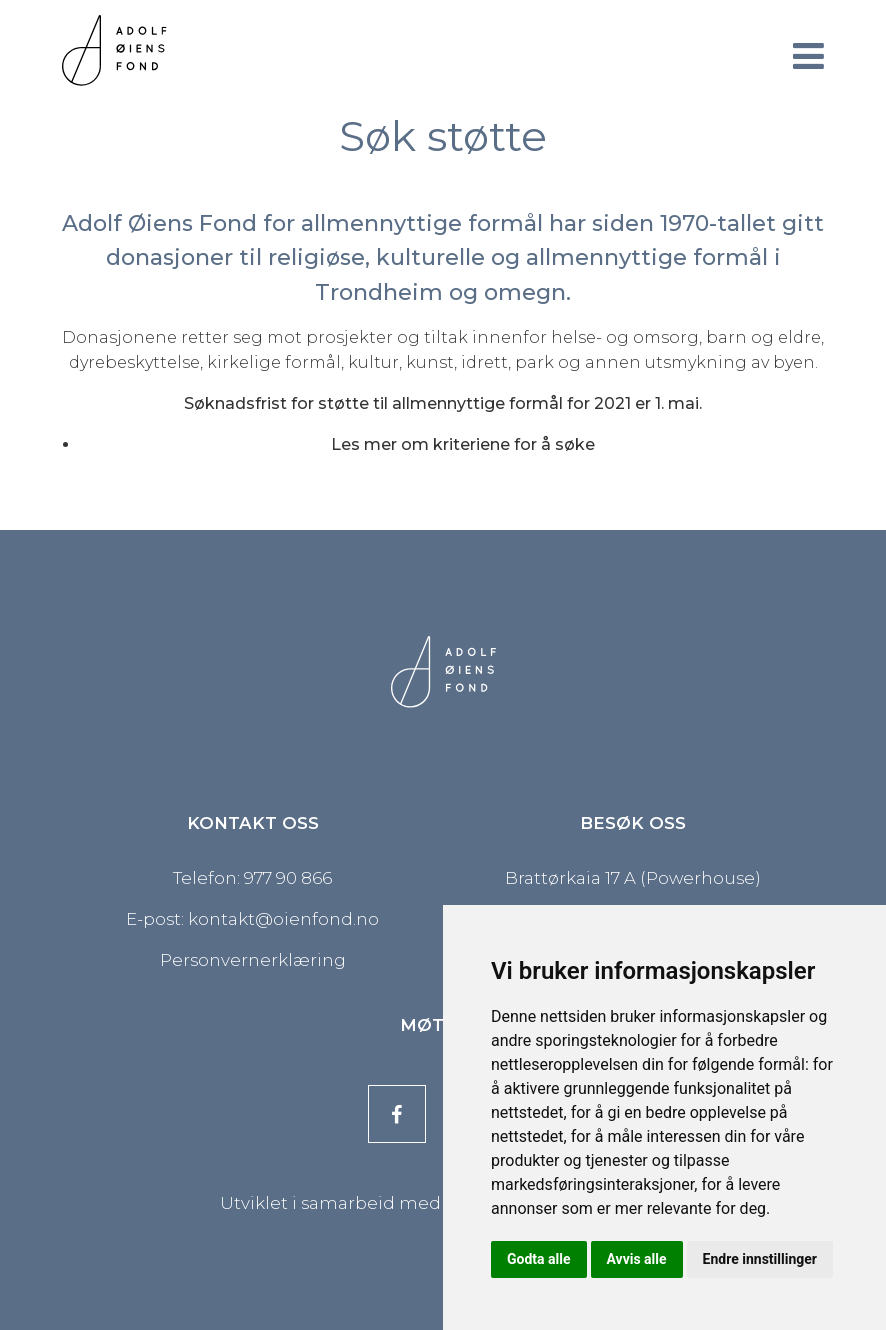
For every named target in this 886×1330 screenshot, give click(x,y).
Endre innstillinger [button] (760, 1259)
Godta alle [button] (539, 1259)
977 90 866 (288, 878)
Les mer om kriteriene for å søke (463, 444)
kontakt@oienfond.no (283, 919)
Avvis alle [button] (637, 1259)
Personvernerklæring (253, 960)
